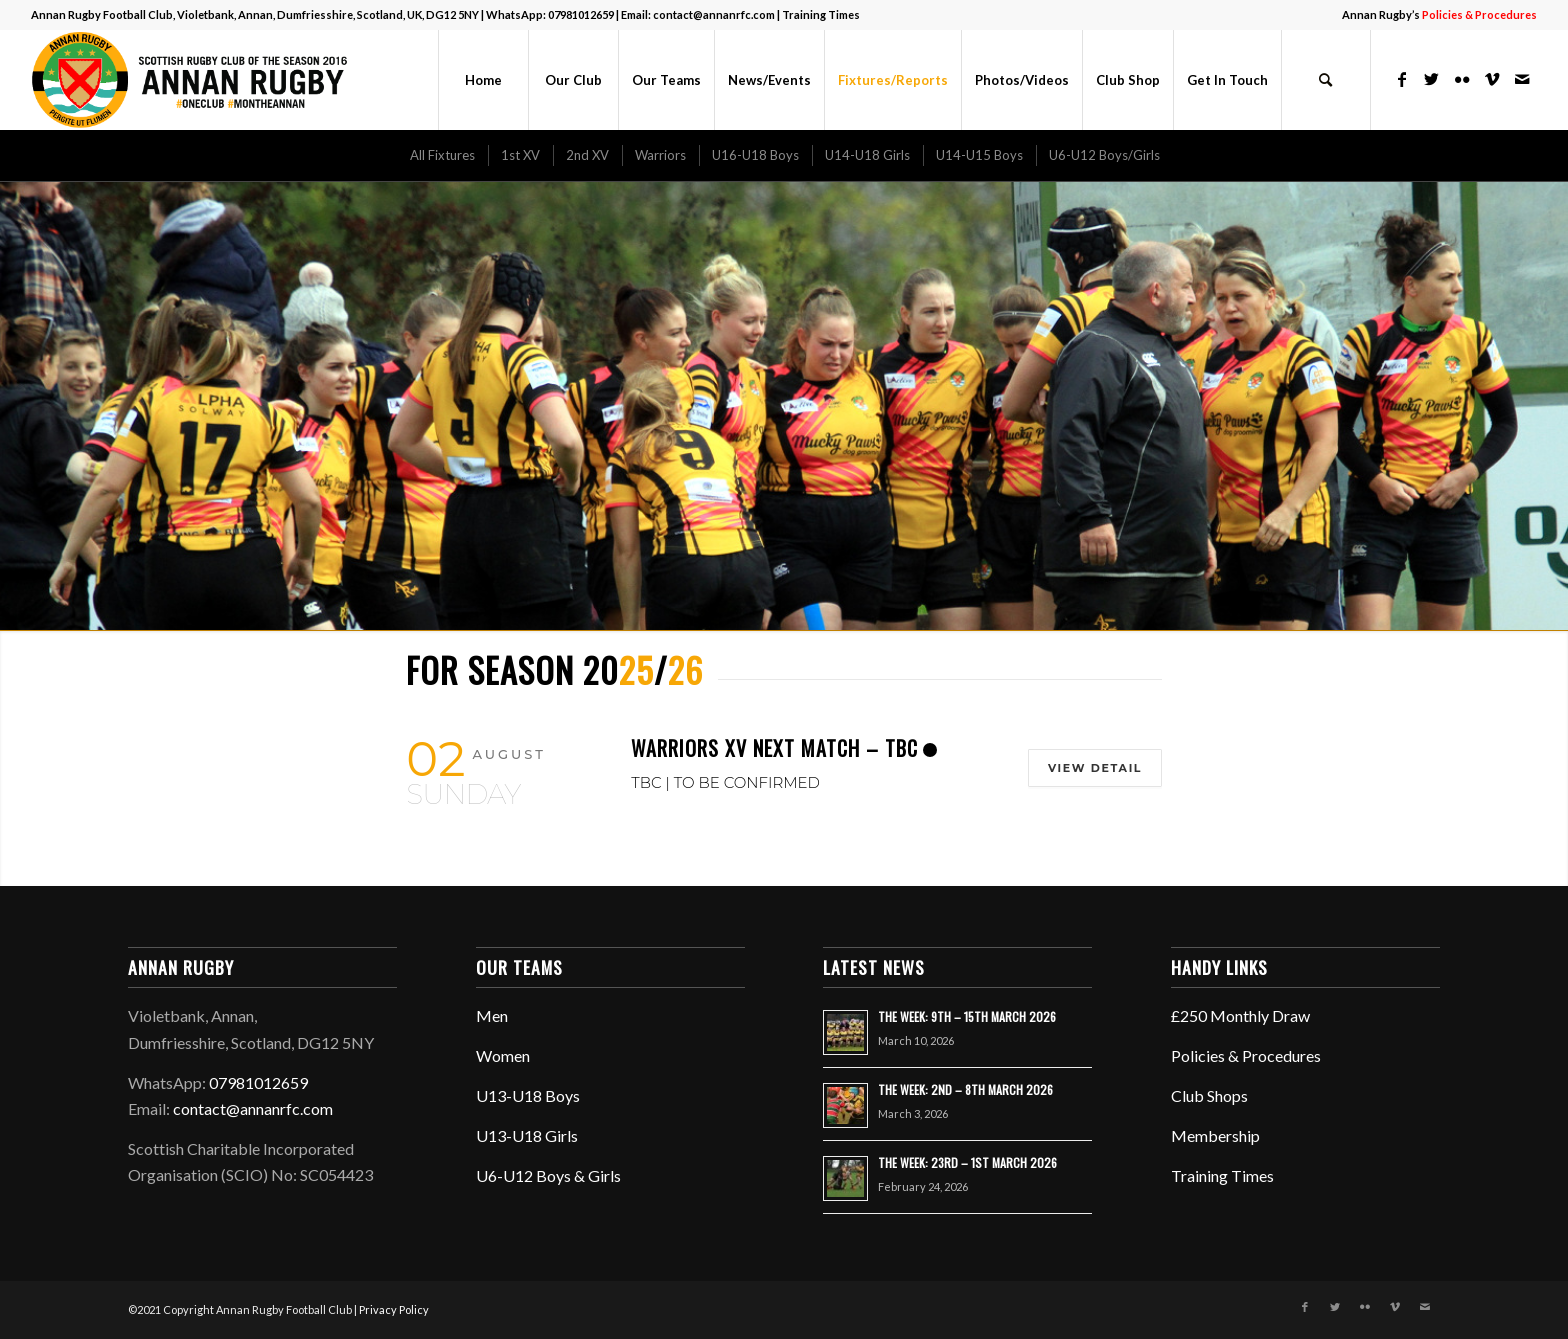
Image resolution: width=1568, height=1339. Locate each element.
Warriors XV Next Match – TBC (774, 748)
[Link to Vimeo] (1492, 79)
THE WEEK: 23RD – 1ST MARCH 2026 (967, 1162)
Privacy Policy (394, 1309)
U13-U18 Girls (527, 1135)
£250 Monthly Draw (1240, 1015)
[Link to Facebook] (1402, 79)
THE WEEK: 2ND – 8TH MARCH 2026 (965, 1089)
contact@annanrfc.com (714, 14)
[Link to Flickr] (1462, 79)
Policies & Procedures (1246, 1055)
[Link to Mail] (1522, 79)
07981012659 (581, 14)
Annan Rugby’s (1439, 14)
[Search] (1326, 80)
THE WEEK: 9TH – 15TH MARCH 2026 (967, 1016)
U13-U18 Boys (528, 1095)
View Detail (1091, 768)
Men (492, 1015)
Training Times (821, 14)
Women (503, 1055)
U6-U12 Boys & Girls (548, 1175)
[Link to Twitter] (1432, 79)
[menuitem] (1434, 15)
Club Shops (1209, 1095)
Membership (1215, 1135)
